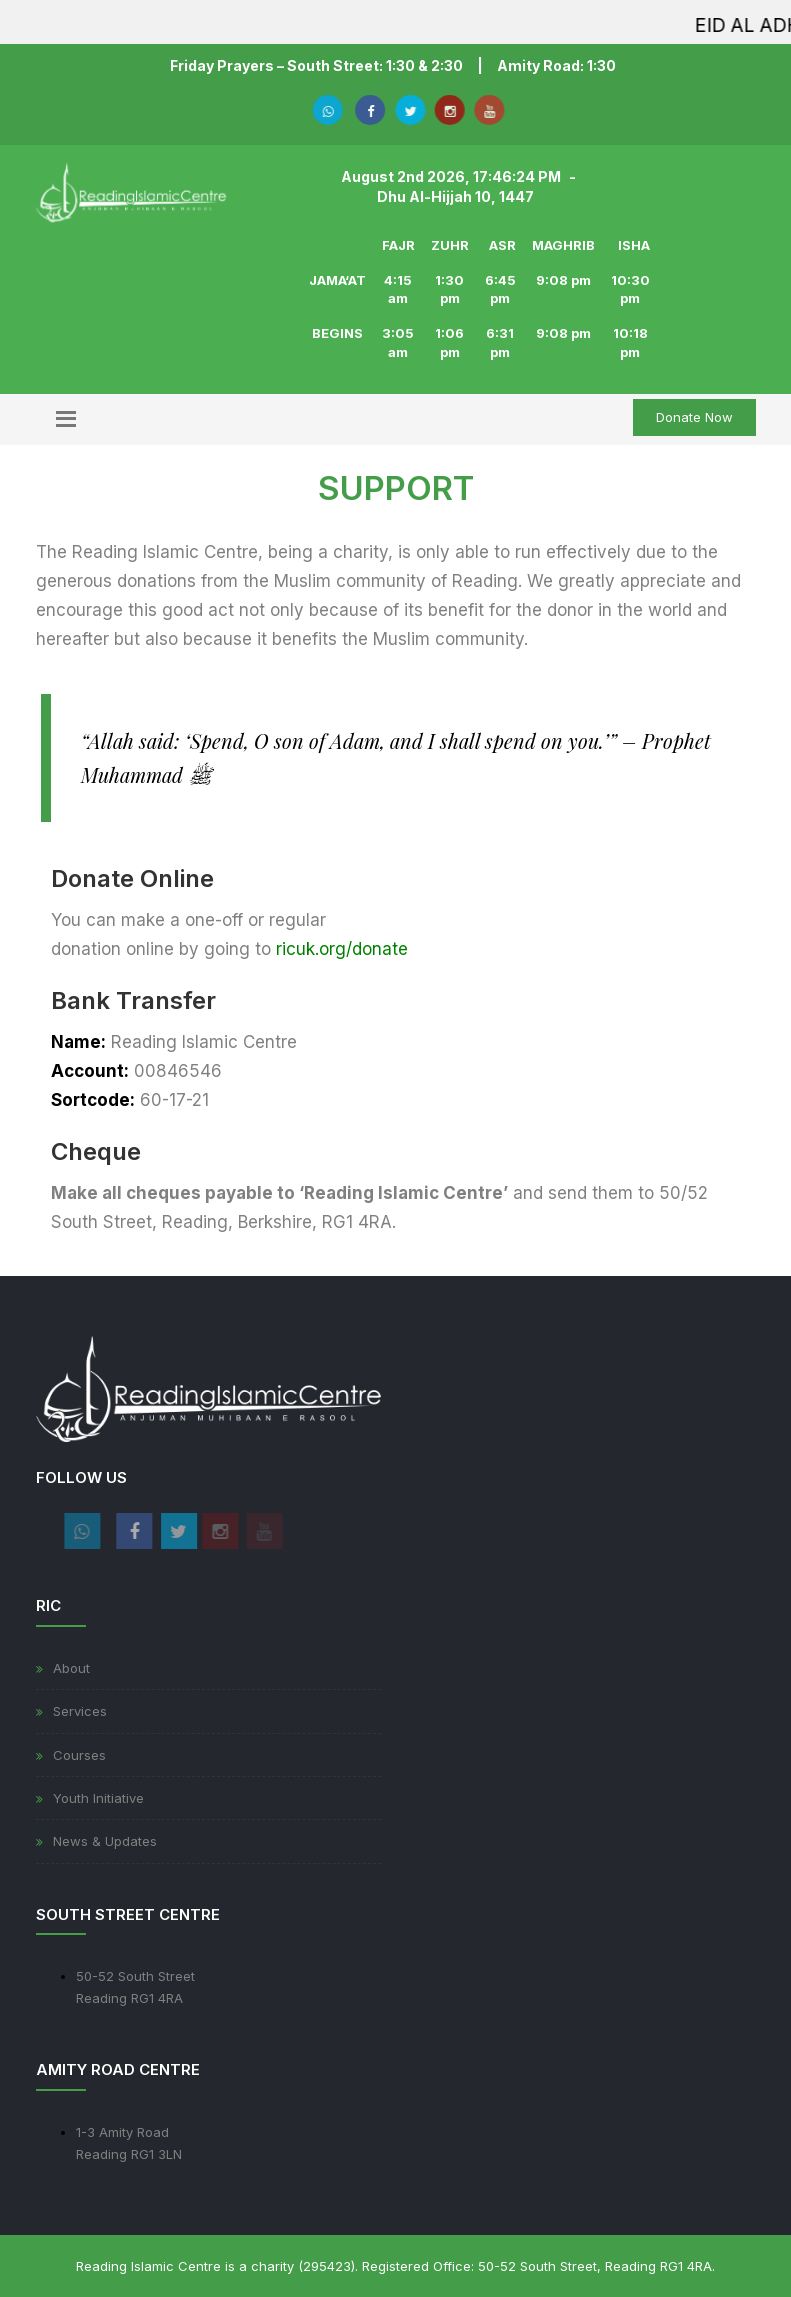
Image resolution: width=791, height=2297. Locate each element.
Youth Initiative (98, 1798)
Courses (79, 1755)
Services (80, 1711)
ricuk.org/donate (342, 949)
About (71, 1668)
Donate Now (694, 417)
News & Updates (105, 1841)
